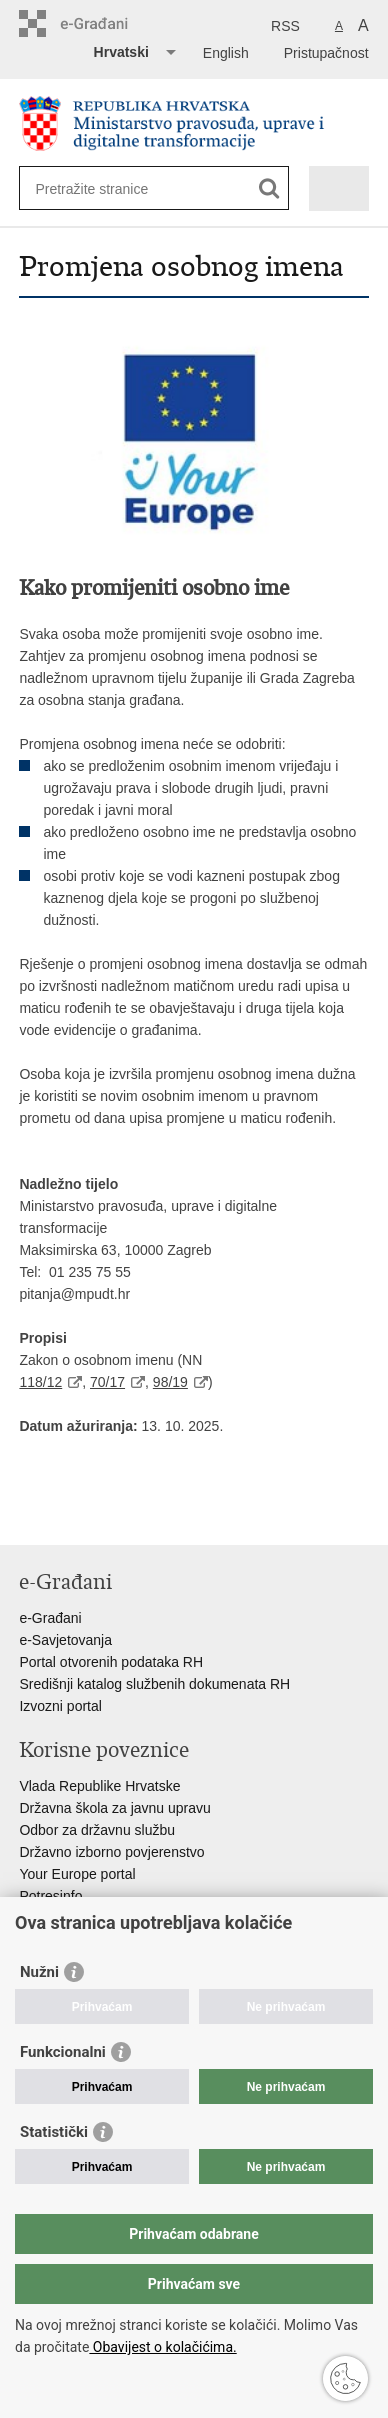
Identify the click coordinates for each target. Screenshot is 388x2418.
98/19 (170, 1382)
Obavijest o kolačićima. (162, 2347)
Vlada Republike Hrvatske (99, 1786)
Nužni (39, 1972)
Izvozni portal (60, 1706)
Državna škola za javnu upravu (114, 1808)
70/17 (107, 1382)
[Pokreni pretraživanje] (269, 188)
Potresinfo (50, 1896)
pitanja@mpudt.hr (74, 1294)
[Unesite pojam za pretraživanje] (107, 188)
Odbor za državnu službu (97, 1830)
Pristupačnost (326, 53)
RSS (285, 26)
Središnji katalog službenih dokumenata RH (154, 1684)
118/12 (40, 1382)
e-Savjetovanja (65, 1640)
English (226, 53)
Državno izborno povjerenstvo (111, 1852)
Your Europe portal (77, 1874)
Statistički (54, 2132)
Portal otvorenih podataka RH (111, 1662)
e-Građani (50, 1618)
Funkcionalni (63, 2052)
